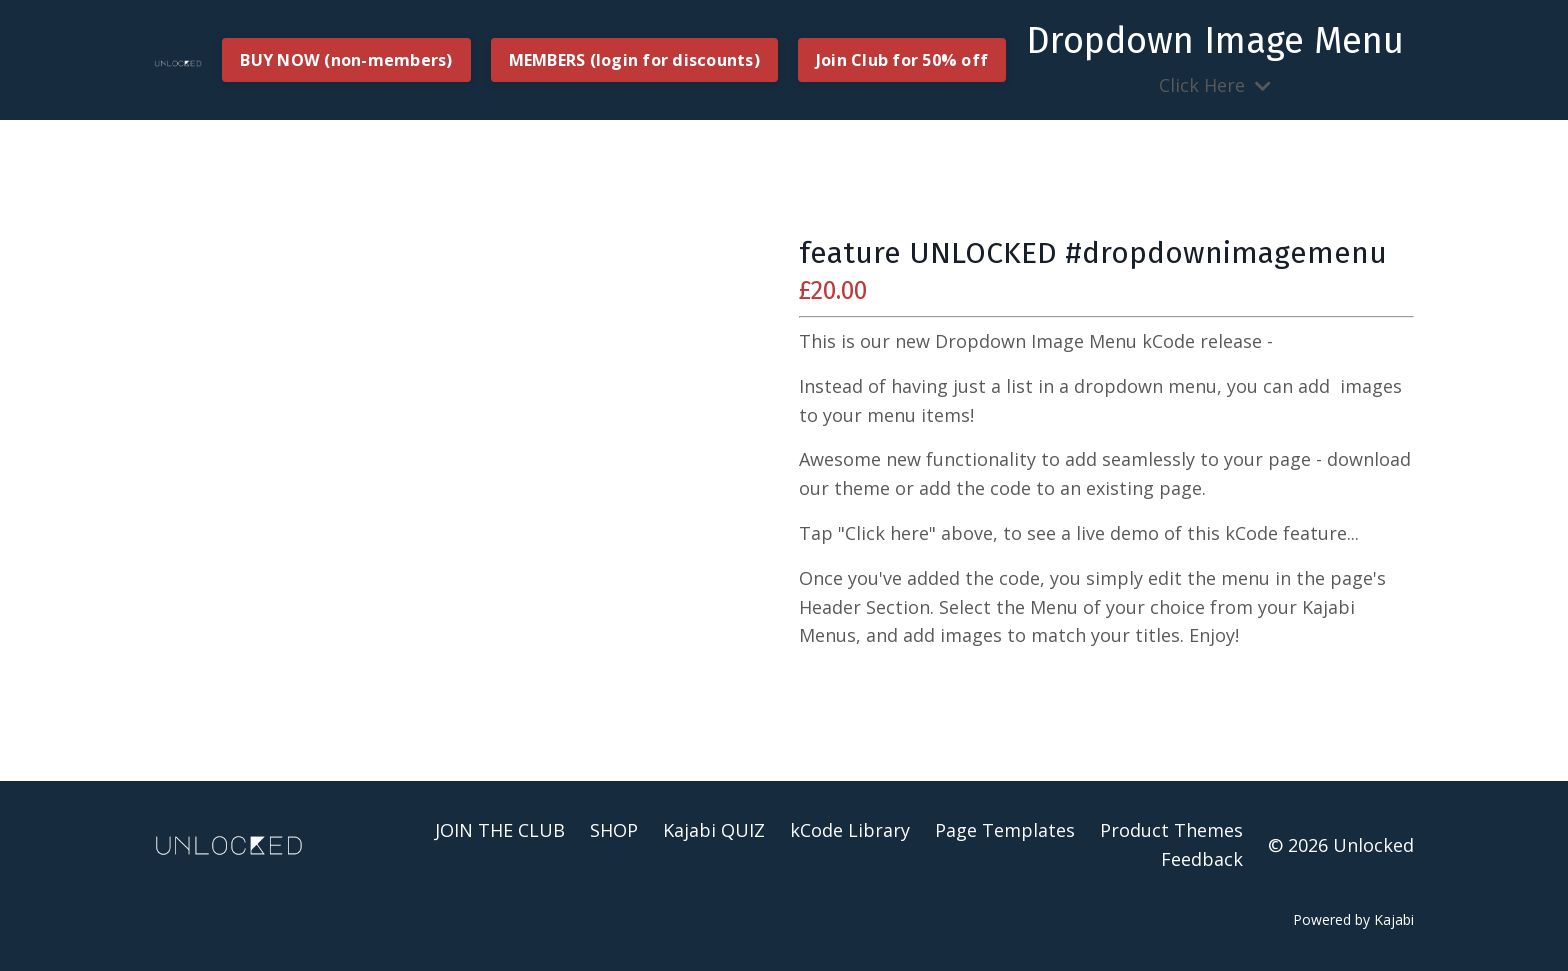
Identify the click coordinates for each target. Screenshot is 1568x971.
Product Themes (1171, 830)
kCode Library (850, 830)
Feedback (1202, 859)
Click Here (1215, 58)
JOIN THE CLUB (500, 830)
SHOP (614, 830)
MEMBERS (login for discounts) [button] (634, 60)
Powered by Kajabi (1353, 919)
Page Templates (1005, 830)
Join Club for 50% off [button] (902, 60)
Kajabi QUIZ (714, 830)
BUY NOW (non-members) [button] (346, 60)
